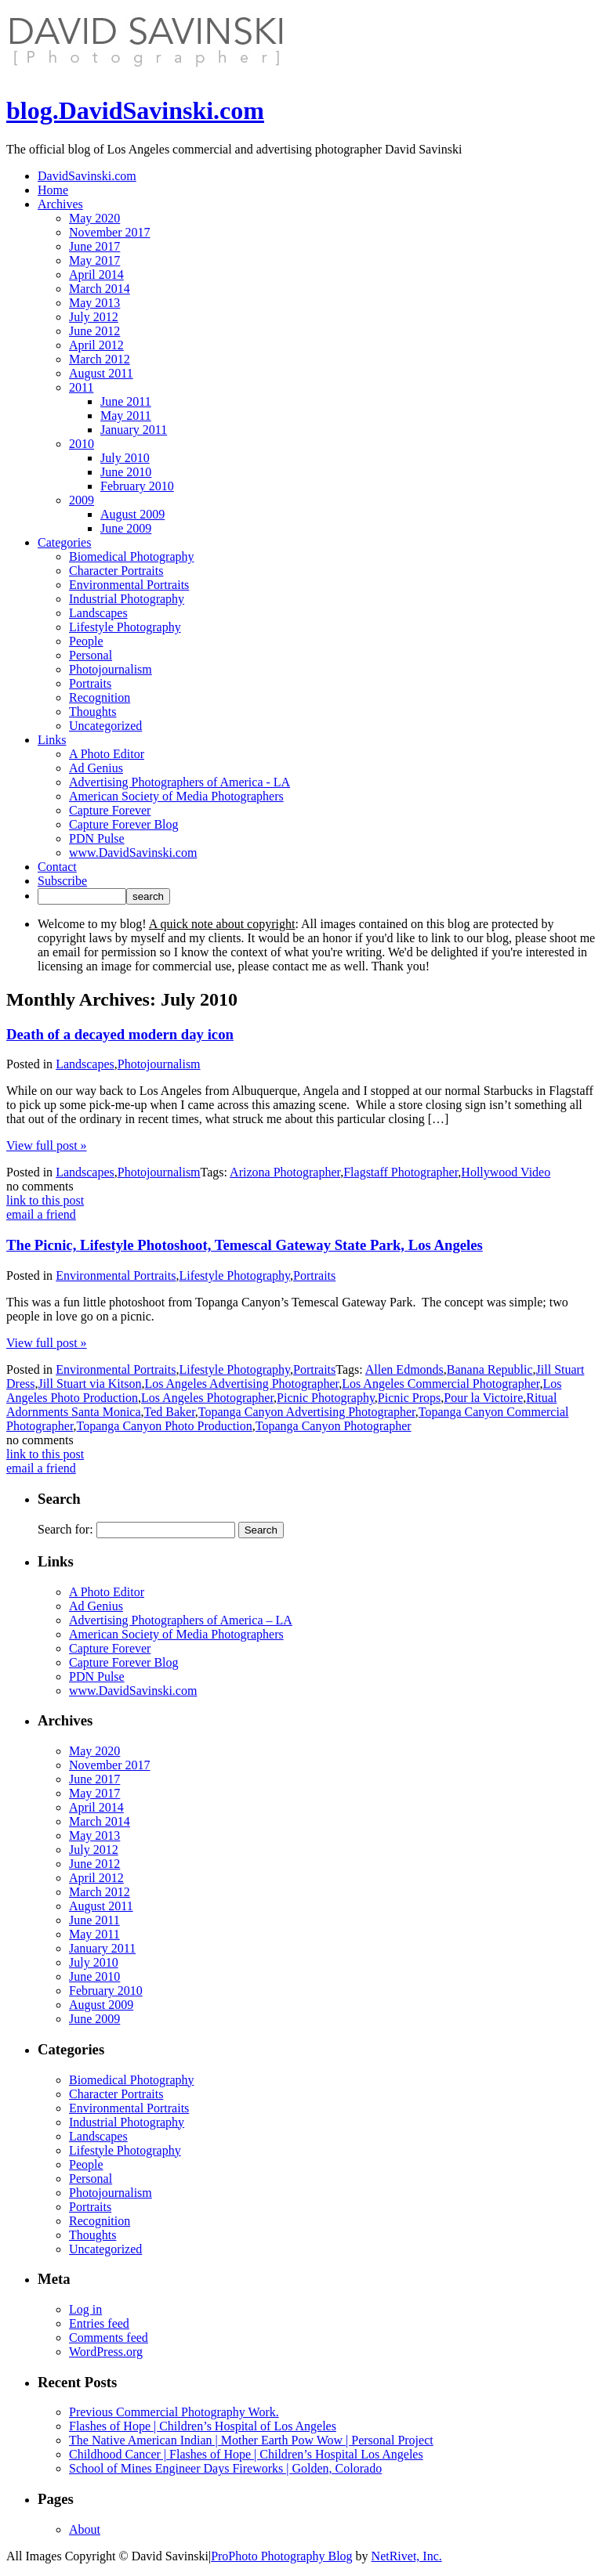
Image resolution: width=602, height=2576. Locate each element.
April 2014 (96, 274)
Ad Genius (96, 768)
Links (52, 739)
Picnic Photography (326, 1397)
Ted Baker (169, 1411)
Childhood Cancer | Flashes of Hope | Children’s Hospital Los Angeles (246, 2454)
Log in (85, 2309)
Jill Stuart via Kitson (89, 1383)
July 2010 (125, 457)
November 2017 (109, 232)
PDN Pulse (97, 838)
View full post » (46, 1145)
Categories (64, 542)
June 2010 (125, 472)
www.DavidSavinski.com (133, 852)
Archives (60, 204)
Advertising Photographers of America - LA (179, 782)
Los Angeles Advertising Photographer (241, 1383)
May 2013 (94, 302)
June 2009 (125, 528)
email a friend (41, 1214)
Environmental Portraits (129, 584)
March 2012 (99, 359)
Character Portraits (116, 570)
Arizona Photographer (285, 1172)
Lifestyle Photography (125, 627)
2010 (81, 443)
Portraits (90, 683)
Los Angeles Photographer (207, 1397)
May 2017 (94, 260)
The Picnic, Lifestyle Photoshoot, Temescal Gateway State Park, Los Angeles (244, 1245)
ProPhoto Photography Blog (281, 2556)
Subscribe (62, 880)
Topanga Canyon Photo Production (164, 1426)
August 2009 (132, 514)
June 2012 (94, 331)
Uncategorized (105, 725)
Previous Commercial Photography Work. (174, 2412)
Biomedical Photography (131, 556)
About (84, 2529)
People (86, 641)
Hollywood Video (505, 1172)
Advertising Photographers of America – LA (180, 1620)
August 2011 (101, 373)
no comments (40, 1186)
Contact (57, 866)
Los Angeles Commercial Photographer (440, 1383)
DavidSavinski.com (87, 175)
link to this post (45, 1200)
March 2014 (99, 288)
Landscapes (98, 613)
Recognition (99, 697)
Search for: (65, 1529)
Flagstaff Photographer (400, 1172)
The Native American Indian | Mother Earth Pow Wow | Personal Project (251, 2440)
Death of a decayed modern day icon (120, 1034)
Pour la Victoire (483, 1397)
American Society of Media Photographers (176, 796)
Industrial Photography (126, 598)
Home (53, 190)
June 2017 (94, 246)
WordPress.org (106, 2351)
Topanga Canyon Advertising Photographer (306, 1411)
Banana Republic (490, 1369)
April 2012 (96, 345)
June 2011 (125, 401)
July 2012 (93, 316)
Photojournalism (110, 669)
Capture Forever (109, 810)
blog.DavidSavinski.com (135, 110)
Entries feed (99, 2323)
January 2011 (133, 429)
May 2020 (94, 218)
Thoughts (92, 711)
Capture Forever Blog (124, 824)
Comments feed (108, 2337)
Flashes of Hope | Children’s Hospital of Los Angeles (202, 2426)
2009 (81, 500)
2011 (81, 387)
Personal (90, 655)
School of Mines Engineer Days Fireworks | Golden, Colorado (225, 2468)
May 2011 (125, 415)
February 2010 (137, 486)
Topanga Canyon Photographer (334, 1426)
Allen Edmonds (404, 1369)
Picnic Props (409, 1397)
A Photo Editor (106, 754)
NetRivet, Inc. (407, 2556)
